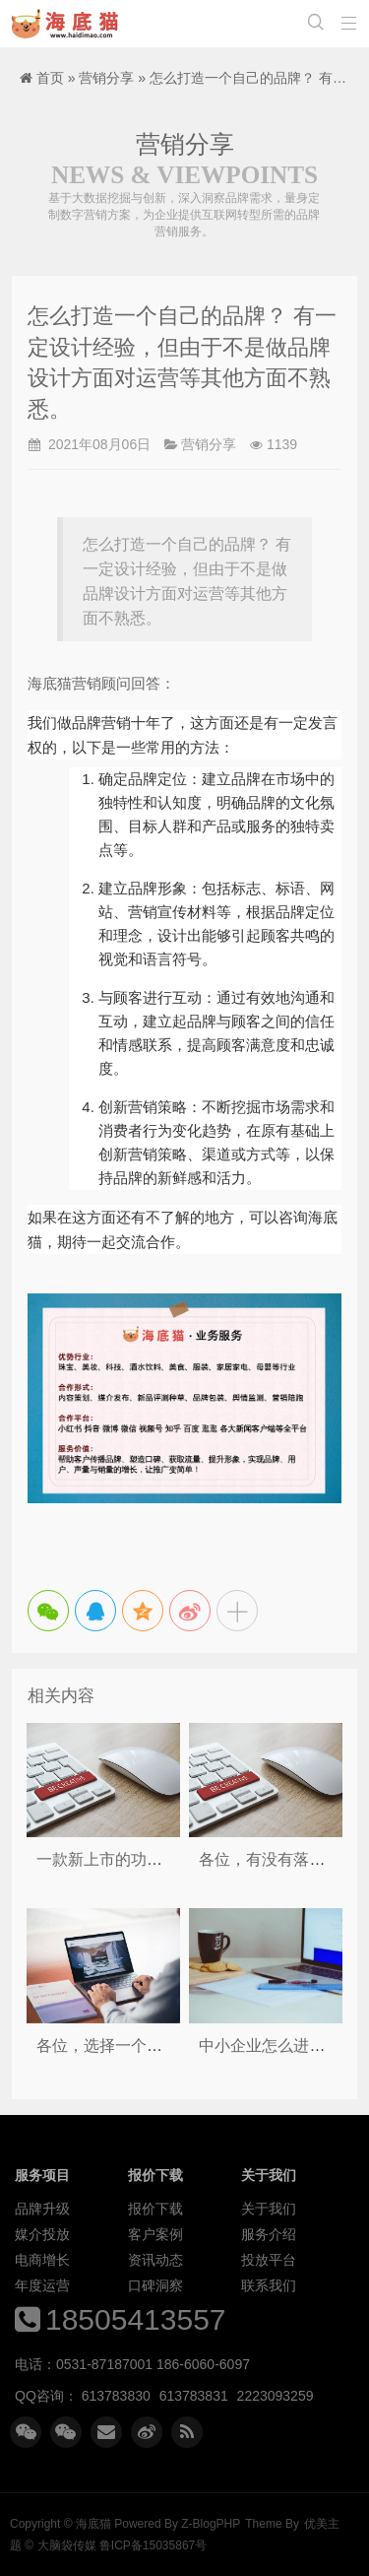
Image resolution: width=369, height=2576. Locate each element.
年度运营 (42, 2285)
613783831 (193, 2396)
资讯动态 (155, 2260)
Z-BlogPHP (210, 2524)
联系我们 (268, 2285)
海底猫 (69, 23)
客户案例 (155, 2234)
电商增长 (42, 2260)
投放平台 (268, 2260)
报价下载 (155, 2208)
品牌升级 (42, 2208)
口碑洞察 (155, 2285)
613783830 (116, 2396)
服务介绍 (268, 2234)
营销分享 (106, 78)
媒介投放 (42, 2234)
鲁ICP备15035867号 (153, 2545)
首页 (50, 78)
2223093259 (275, 2396)
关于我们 (268, 2208)
